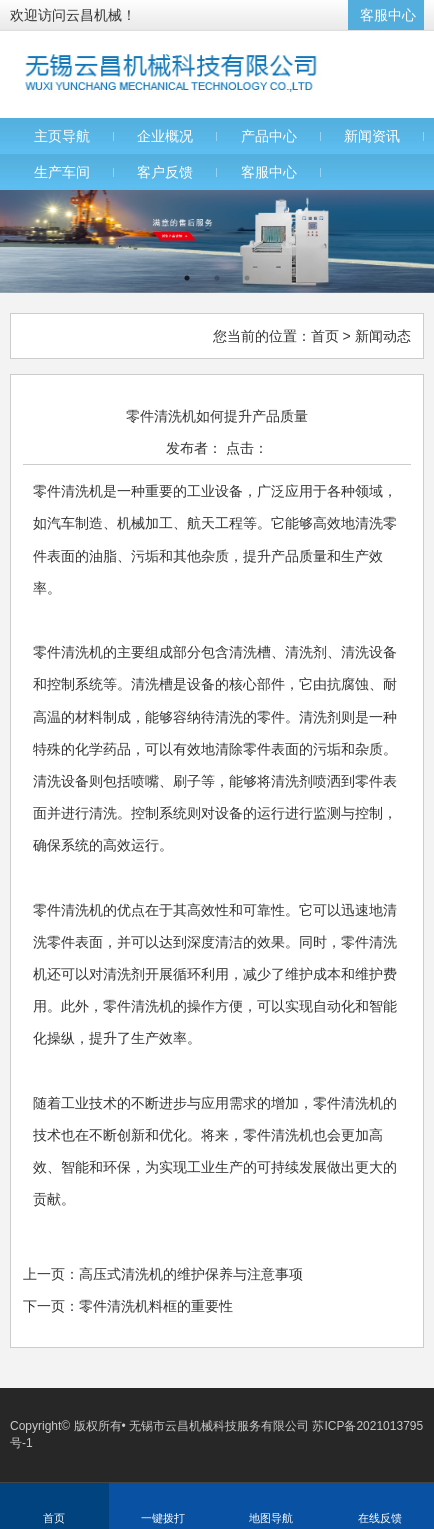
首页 (325, 336)
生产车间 (62, 172)
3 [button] (247, 278)
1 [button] (187, 278)
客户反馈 (165, 172)
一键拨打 (163, 1518)
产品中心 (269, 136)
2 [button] (217, 278)
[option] (217, 241)
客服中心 (388, 15)
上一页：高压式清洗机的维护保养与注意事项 (163, 1274)
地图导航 (271, 1518)
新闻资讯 (372, 136)
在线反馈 (380, 1518)
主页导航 (62, 136)
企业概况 (165, 136)
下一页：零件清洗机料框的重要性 (128, 1306)
